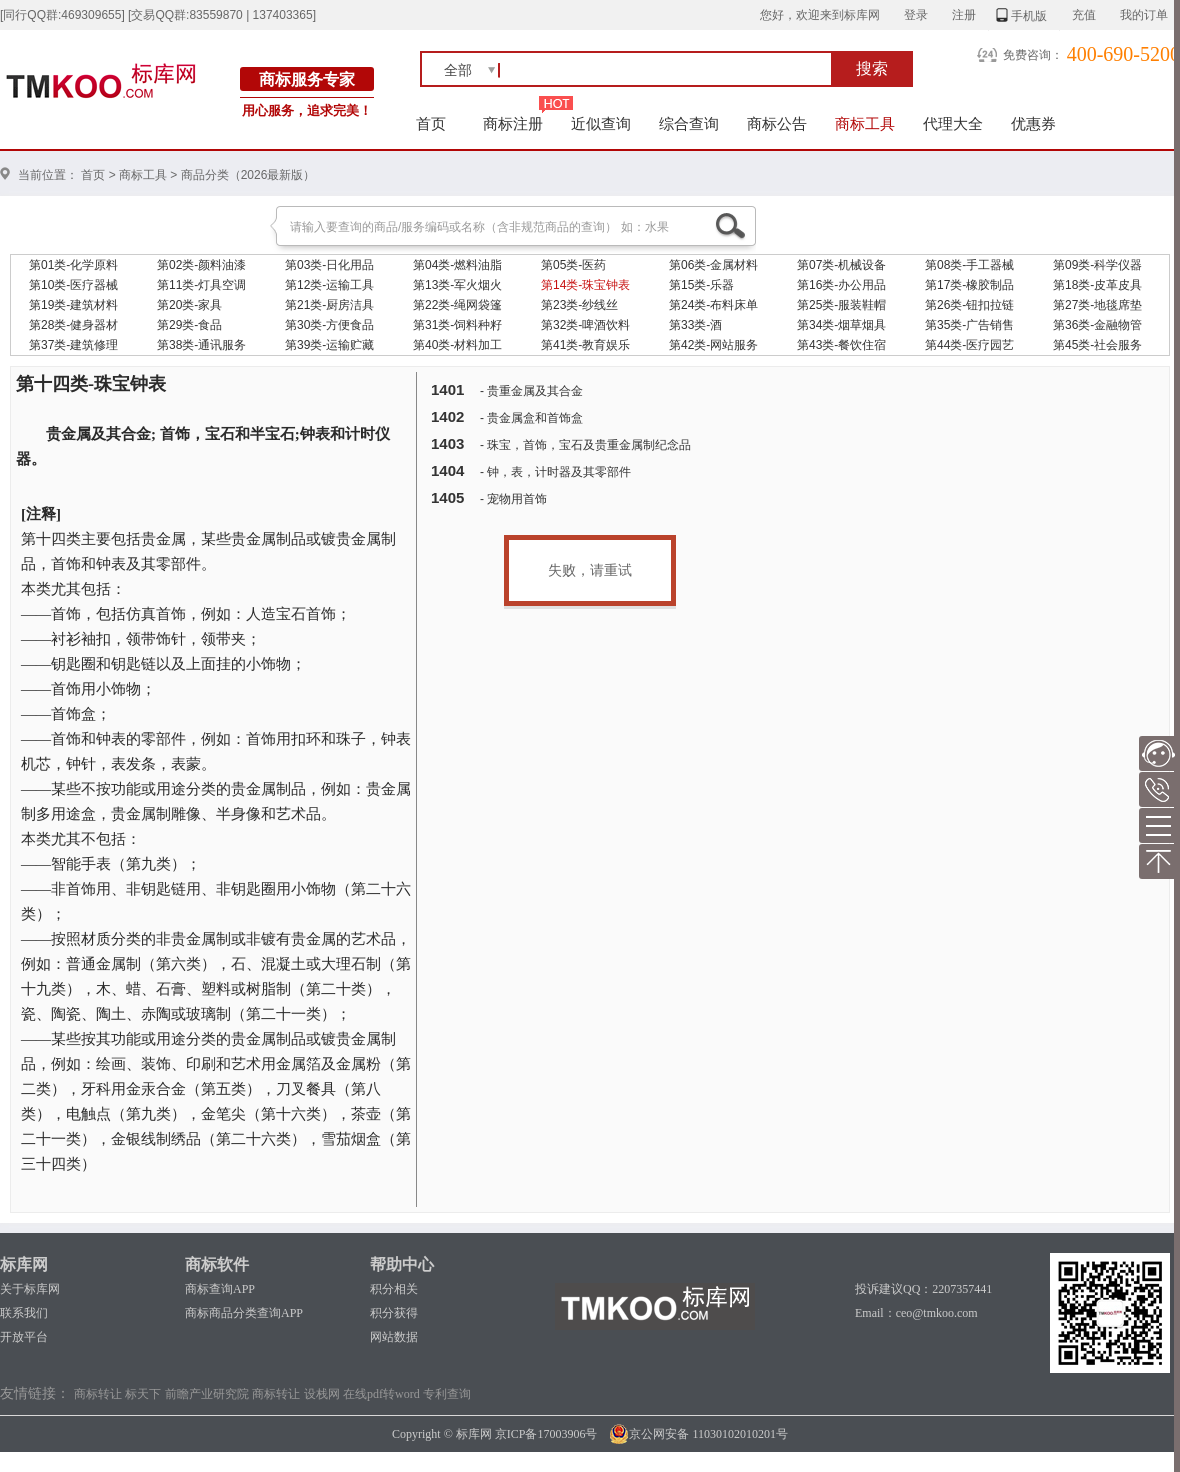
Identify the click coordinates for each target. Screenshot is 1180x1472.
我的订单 (1144, 15)
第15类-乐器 (701, 285)
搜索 (872, 68)
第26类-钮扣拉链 (969, 305)
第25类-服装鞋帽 (841, 305)
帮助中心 (402, 1264)
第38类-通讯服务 (201, 345)
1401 (447, 389)
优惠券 (1033, 123)
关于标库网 (30, 1289)
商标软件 (217, 1264)
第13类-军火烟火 (457, 285)
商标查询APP (220, 1289)
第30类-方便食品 (329, 325)
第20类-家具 (189, 305)
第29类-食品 (189, 325)
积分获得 (394, 1313)
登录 (916, 15)
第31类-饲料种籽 (457, 325)
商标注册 (513, 123)
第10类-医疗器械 (73, 285)
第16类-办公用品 (841, 285)
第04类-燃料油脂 (457, 265)
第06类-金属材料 (713, 265)
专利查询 (447, 1394)
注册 (964, 15)
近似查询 (601, 123)
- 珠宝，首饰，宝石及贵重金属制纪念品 (585, 445)
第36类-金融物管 (1097, 325)
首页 (431, 123)
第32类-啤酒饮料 (585, 325)
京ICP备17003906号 (546, 1434)
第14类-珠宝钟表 (585, 285)
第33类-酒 (695, 325)
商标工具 (865, 123)
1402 (447, 416)
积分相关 (394, 1289)
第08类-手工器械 (969, 265)
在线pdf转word (381, 1394)
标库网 (24, 1264)
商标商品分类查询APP (244, 1313)
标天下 (143, 1394)
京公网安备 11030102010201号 (698, 1434)
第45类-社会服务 (1097, 345)
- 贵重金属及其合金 (531, 391)
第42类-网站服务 (713, 345)
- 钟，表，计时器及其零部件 (555, 472)
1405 (447, 497)
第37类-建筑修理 (73, 345)
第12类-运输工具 (329, 285)
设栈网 (322, 1394)
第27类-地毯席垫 (1097, 305)
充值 (1084, 15)
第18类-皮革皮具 (1097, 285)
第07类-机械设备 (841, 265)
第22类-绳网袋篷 (457, 305)
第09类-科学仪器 (1097, 265)
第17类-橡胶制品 (969, 285)
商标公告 (777, 123)
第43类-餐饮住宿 (841, 345)
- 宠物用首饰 (513, 499)
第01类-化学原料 (73, 265)
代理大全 (953, 123)
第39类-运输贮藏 (329, 345)
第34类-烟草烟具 (841, 325)
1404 (447, 470)
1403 (447, 443)
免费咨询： (1033, 55)
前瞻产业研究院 (207, 1394)
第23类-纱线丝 (579, 305)
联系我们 (24, 1313)
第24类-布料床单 (713, 305)
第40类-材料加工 (457, 345)
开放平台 (24, 1337)
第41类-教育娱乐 (585, 345)
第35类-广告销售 (969, 325)
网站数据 (394, 1337)
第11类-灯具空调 (201, 285)
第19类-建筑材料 (73, 305)
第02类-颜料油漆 (201, 265)
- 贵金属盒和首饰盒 (531, 418)
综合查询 (689, 123)
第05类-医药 (573, 265)
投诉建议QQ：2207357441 (923, 1289)
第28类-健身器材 (73, 325)
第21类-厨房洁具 (329, 305)
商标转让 (98, 1394)
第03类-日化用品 (329, 265)
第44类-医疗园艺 (969, 345)
